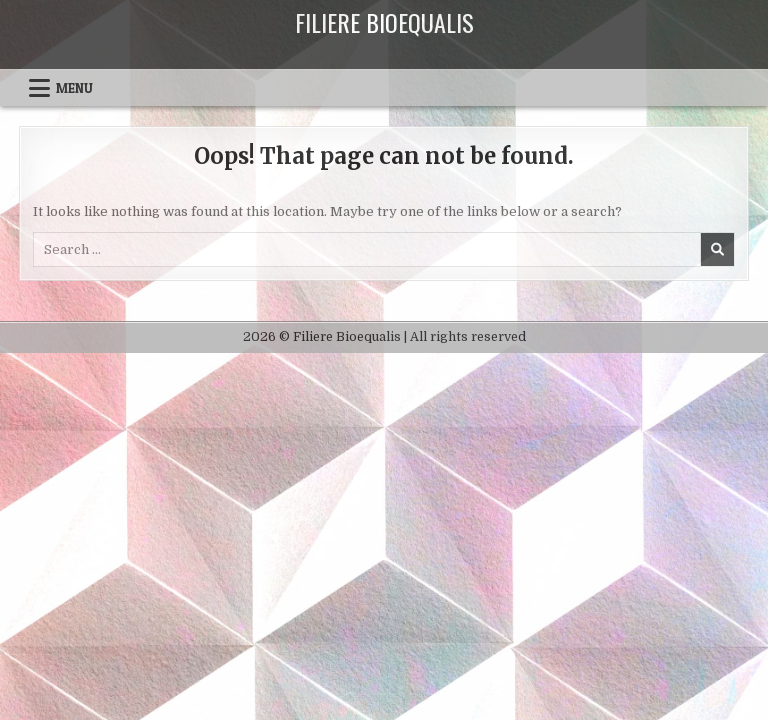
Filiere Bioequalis (384, 22)
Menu (74, 88)
